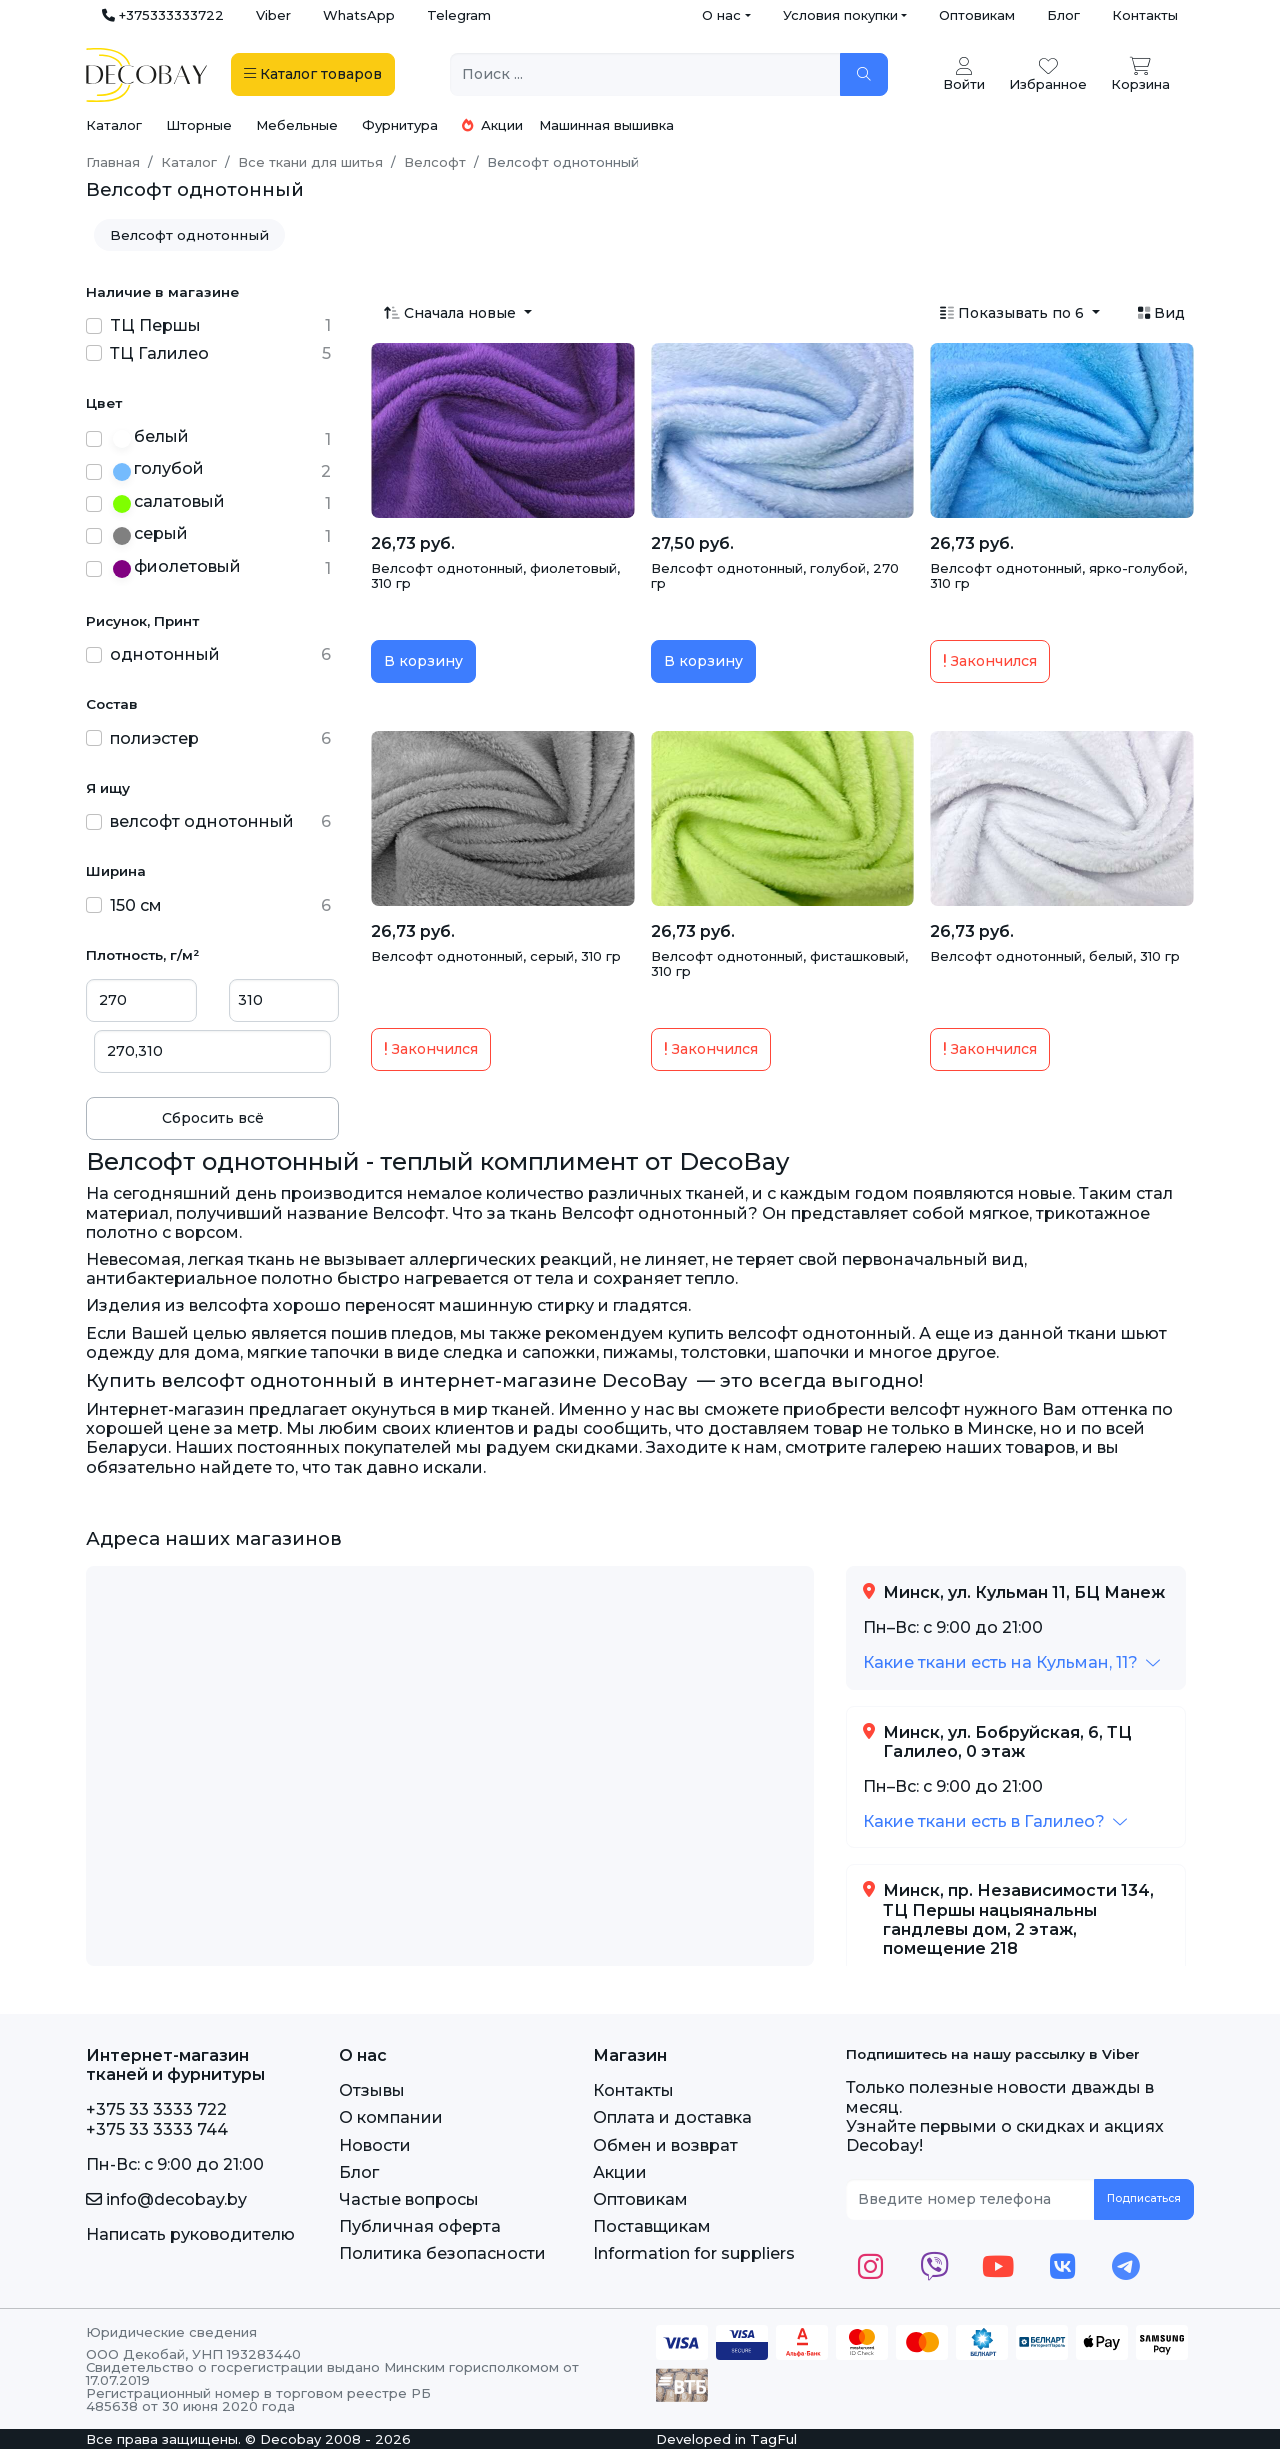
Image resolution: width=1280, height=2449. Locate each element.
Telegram (459, 15)
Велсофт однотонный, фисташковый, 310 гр (779, 964)
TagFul (773, 2439)
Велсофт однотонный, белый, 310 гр (1055, 956)
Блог (1063, 15)
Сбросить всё (213, 1118)
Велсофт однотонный (189, 235)
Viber (273, 15)
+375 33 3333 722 (156, 2109)
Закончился (990, 661)
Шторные (199, 125)
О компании (391, 2117)
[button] (1011, 1662)
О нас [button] (721, 15)
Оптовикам (977, 15)
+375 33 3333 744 (157, 2129)
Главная (113, 162)
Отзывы (372, 2090)
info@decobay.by (166, 2199)
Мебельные (297, 125)
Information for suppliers (694, 2253)
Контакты (1145, 15)
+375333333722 (163, 15)
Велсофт (435, 162)
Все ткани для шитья (310, 162)
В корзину (423, 661)
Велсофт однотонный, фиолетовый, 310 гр (495, 576)
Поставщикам (652, 2226)
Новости (375, 2145)
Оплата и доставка (672, 2117)
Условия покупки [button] (840, 15)
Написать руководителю (190, 2234)
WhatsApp (359, 15)
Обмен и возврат (665, 2145)
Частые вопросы (409, 2199)
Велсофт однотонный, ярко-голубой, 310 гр (1058, 576)
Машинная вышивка (606, 125)
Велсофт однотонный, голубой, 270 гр (775, 576)
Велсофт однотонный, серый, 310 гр (496, 956)
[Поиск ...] (645, 74)
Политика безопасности (442, 2253)
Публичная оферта (420, 2226)
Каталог (114, 125)
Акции (492, 125)
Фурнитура (400, 125)
